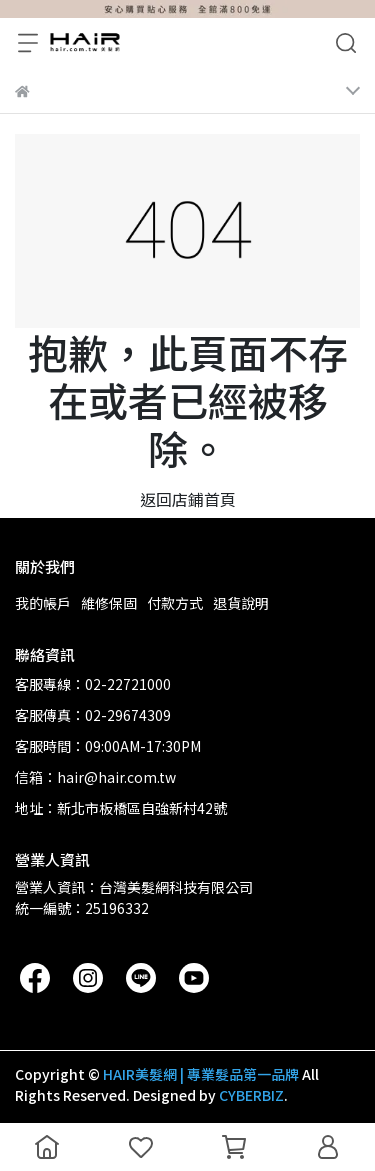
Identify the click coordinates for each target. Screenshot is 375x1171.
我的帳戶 (43, 603)
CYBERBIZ (251, 1095)
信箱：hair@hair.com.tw (95, 777)
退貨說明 (241, 603)
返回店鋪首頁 (188, 499)
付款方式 (175, 603)
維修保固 (109, 603)
